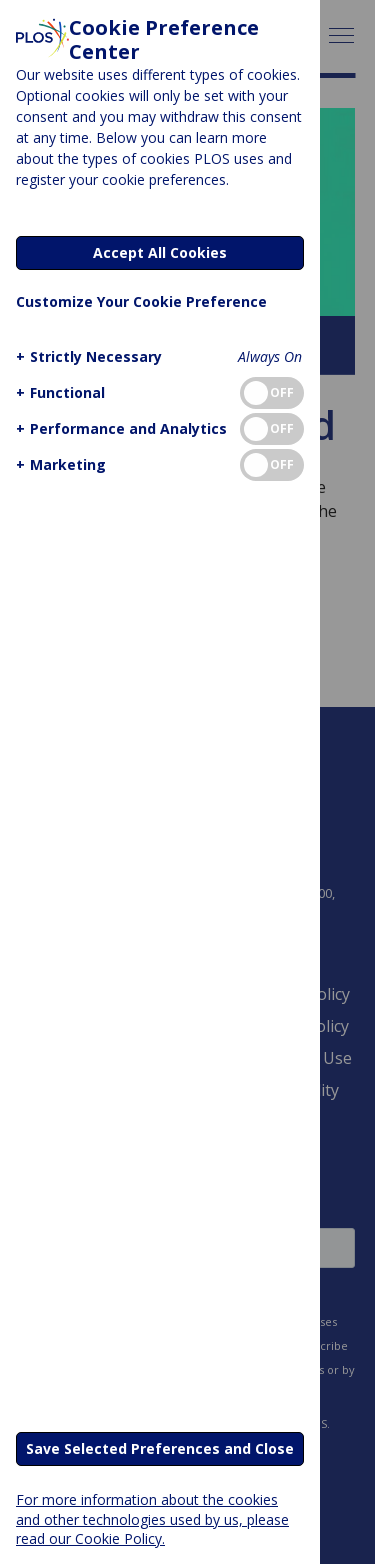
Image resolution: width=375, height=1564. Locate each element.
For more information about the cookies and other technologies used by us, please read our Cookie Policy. (152, 1518)
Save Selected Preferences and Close (160, 1448)
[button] (86, 356)
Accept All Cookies (160, 252)
